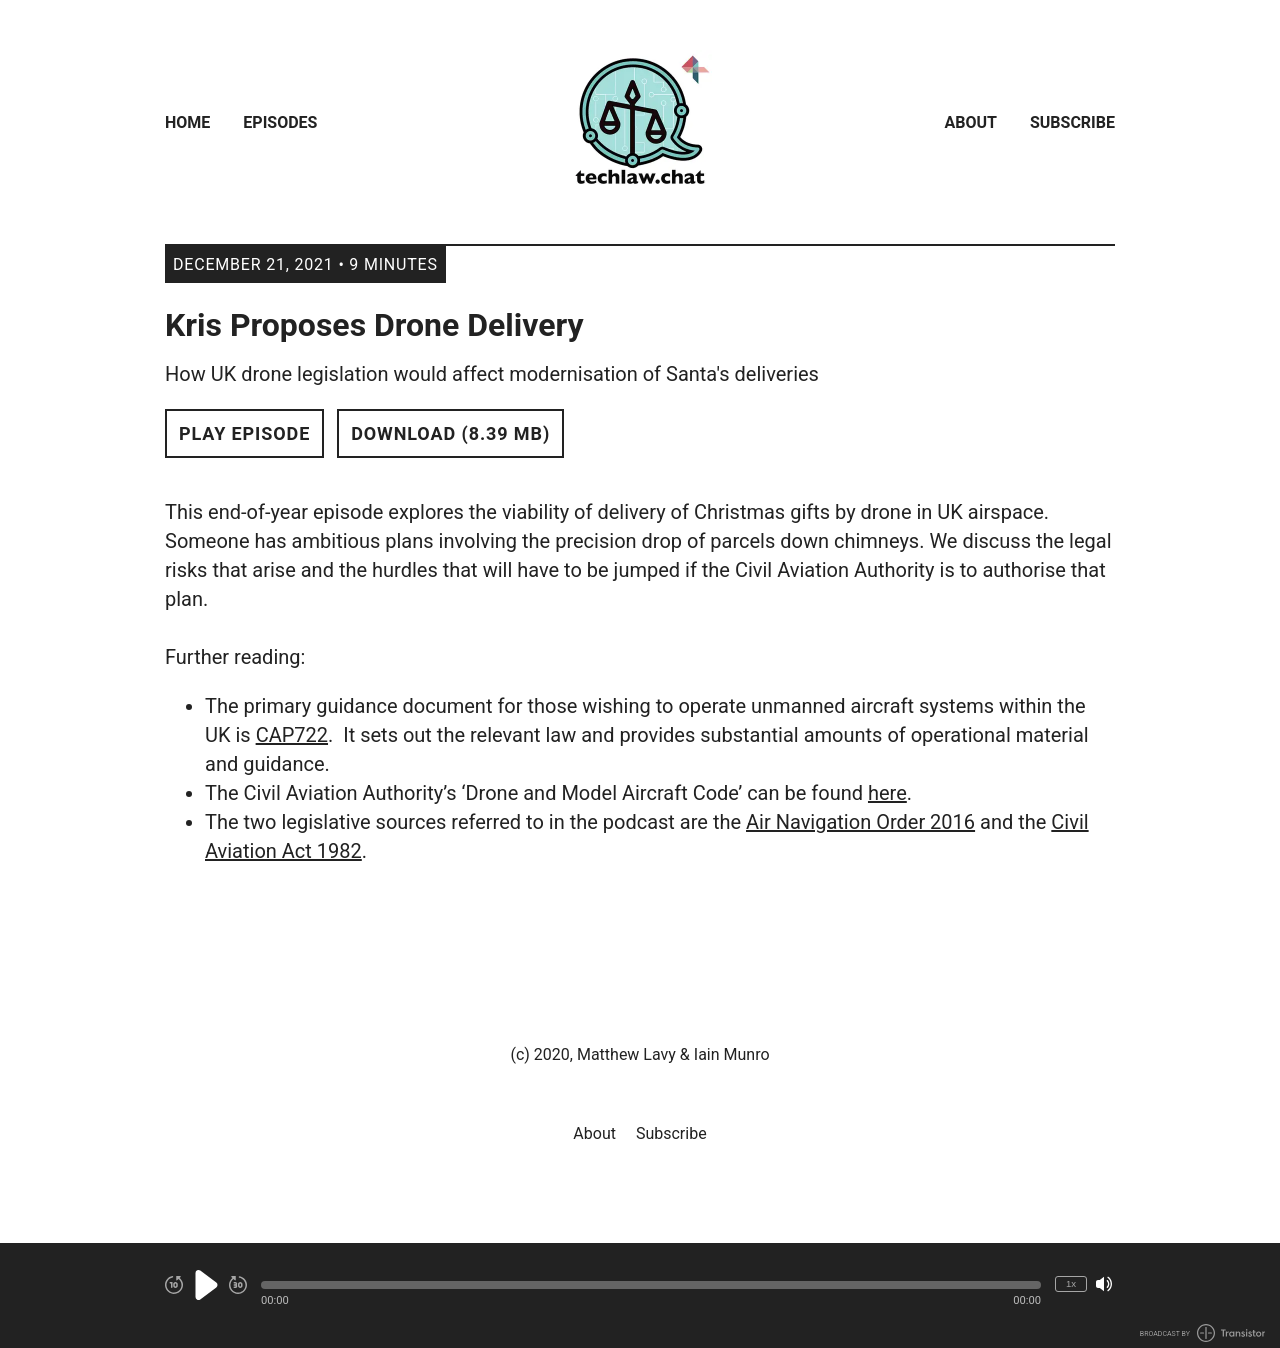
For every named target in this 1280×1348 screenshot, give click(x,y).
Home (187, 122)
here (887, 793)
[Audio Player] (640, 1295)
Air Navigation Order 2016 (860, 822)
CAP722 (292, 735)
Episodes (280, 122)
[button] (651, 1285)
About (971, 122)
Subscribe (1072, 122)
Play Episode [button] (244, 433)
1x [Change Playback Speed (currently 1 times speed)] (1071, 1283)
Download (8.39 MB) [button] (450, 433)
